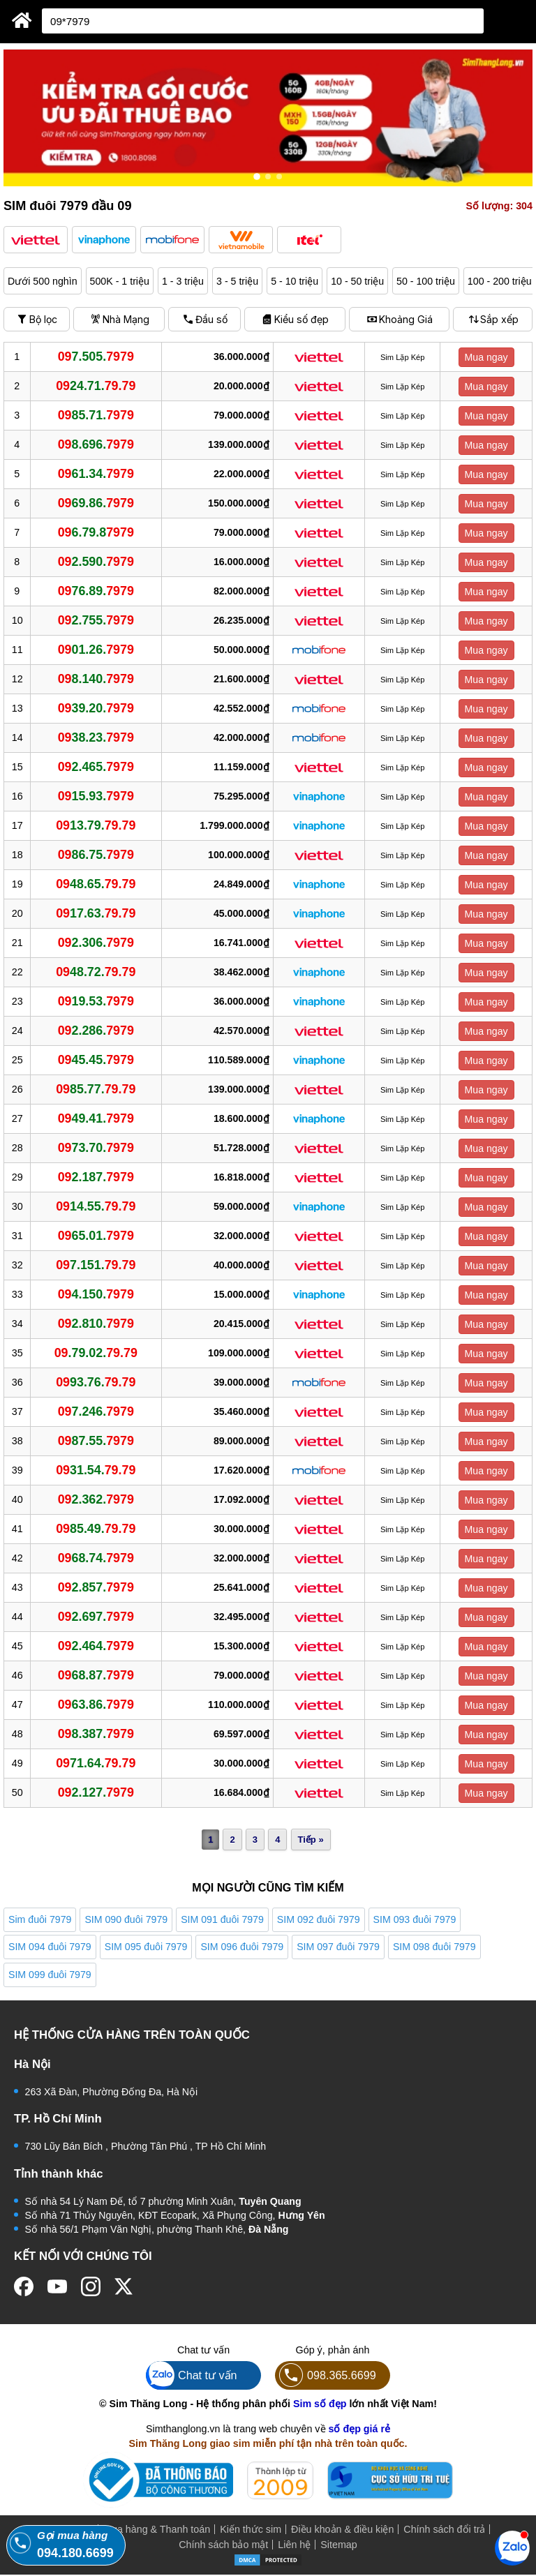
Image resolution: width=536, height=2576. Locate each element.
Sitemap (338, 2546)
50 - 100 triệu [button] (428, 281)
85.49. (96, 1529)
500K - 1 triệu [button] (120, 281)
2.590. (96, 562)
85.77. (96, 1089)
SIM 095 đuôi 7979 (146, 1947)
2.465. (96, 767)
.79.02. (96, 1353)
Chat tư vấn (191, 2376)
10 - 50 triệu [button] (358, 281)
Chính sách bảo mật (223, 2546)
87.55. (96, 1441)
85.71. (96, 415)
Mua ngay (486, 357)
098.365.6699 (325, 2376)
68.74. (96, 1558)
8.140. (96, 679)
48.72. (96, 972)
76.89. (96, 591)
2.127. (96, 1792)
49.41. (96, 1118)
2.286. (96, 1031)
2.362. (96, 1499)
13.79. (96, 825)
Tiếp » (310, 1839)
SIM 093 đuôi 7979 (414, 1919)
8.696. (96, 444)
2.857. (96, 1587)
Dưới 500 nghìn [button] (42, 281)
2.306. (96, 943)
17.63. (96, 913)
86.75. (96, 855)
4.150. (96, 1294)
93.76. (96, 1382)
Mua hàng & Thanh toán (156, 2530)
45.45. (96, 1060)
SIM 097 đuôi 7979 (338, 1947)
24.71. (96, 386)
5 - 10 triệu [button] (296, 281)
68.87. (96, 1675)
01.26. (96, 650)
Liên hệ (294, 2546)
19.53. (96, 1001)
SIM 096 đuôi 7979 (241, 1947)
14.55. (96, 1206)
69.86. (96, 503)
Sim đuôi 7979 (39, 1919)
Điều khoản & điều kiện (342, 2530)
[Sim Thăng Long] (22, 20)
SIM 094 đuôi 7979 (49, 1947)
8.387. (96, 1734)
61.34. (96, 474)
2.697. (96, 1617)
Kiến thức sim (250, 2530)
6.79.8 (96, 532)
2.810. (96, 1324)
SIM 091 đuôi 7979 (222, 1919)
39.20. (96, 708)
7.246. (96, 1411)
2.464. (96, 1646)
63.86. (96, 1705)
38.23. (96, 737)
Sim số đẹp (320, 2405)
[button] (35, 239)
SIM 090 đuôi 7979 (126, 1919)
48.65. (96, 884)
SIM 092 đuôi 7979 (318, 1919)
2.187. (96, 1177)
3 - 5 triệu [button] (238, 281)
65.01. (96, 1236)
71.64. (96, 1763)
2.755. (96, 620)
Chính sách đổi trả (444, 2530)
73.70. (96, 1148)
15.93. (96, 796)
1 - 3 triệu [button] (183, 281)
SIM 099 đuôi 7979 (49, 1975)
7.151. (96, 1265)
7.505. (96, 357)
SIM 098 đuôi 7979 (434, 1947)
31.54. (96, 1470)
